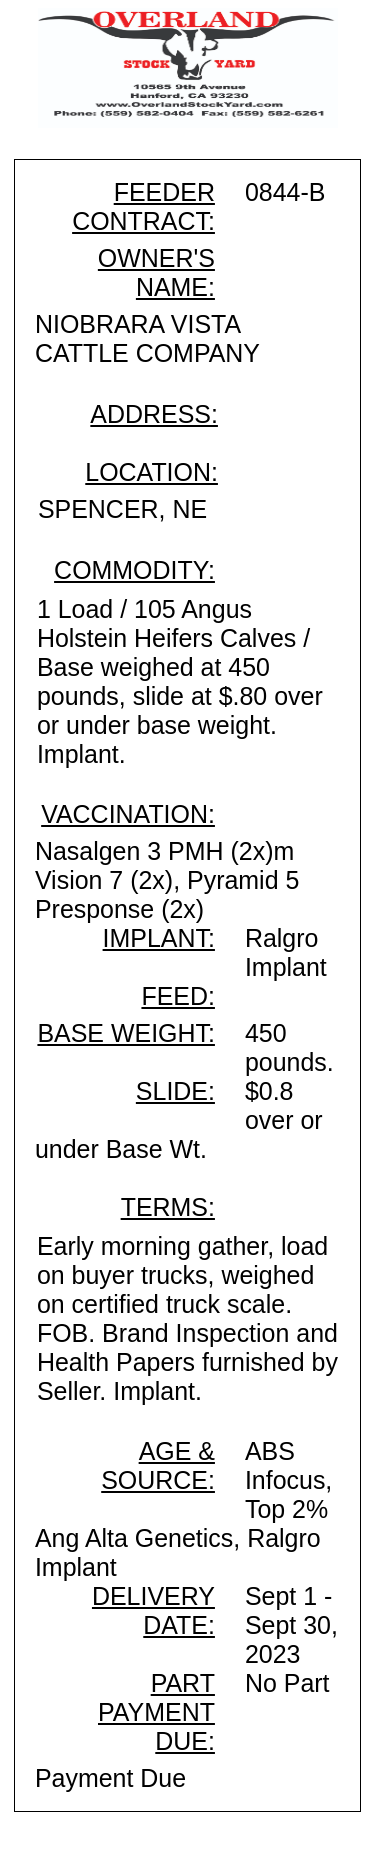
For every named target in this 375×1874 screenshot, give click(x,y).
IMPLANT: (159, 938)
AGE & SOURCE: (158, 1465)
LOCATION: (151, 472)
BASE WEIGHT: (125, 1033)
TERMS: (168, 1207)
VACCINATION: (128, 814)
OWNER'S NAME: (156, 272)
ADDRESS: (154, 414)
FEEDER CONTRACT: (143, 206)
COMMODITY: (134, 570)
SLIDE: (175, 1091)
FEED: (177, 996)
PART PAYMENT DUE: (156, 1712)
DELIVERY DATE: (153, 1610)
